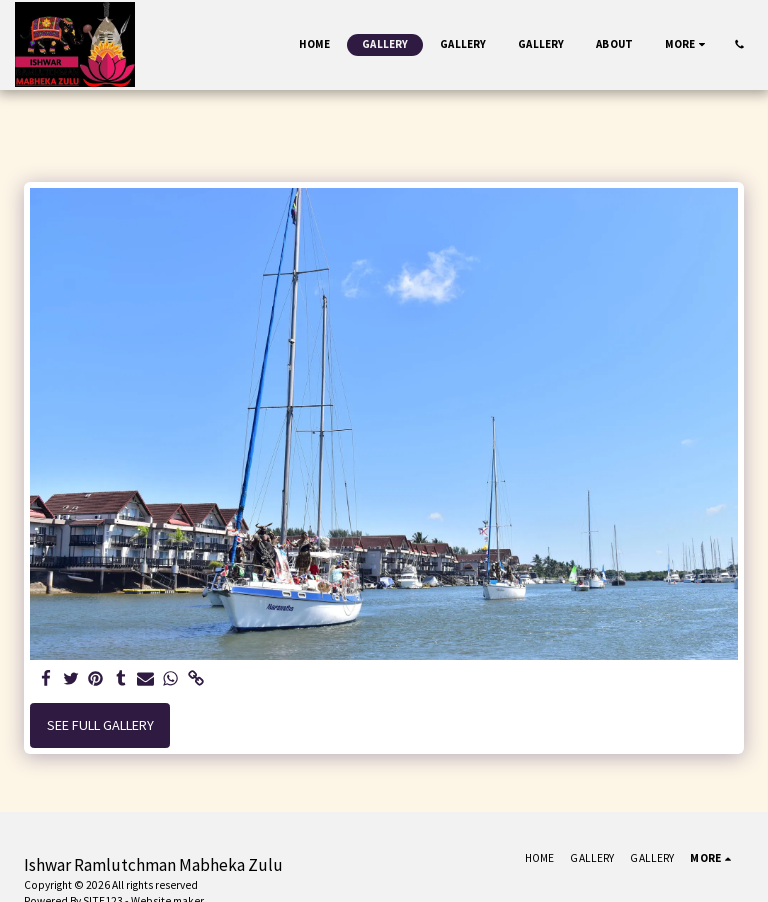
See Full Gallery (100, 725)
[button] (739, 44)
